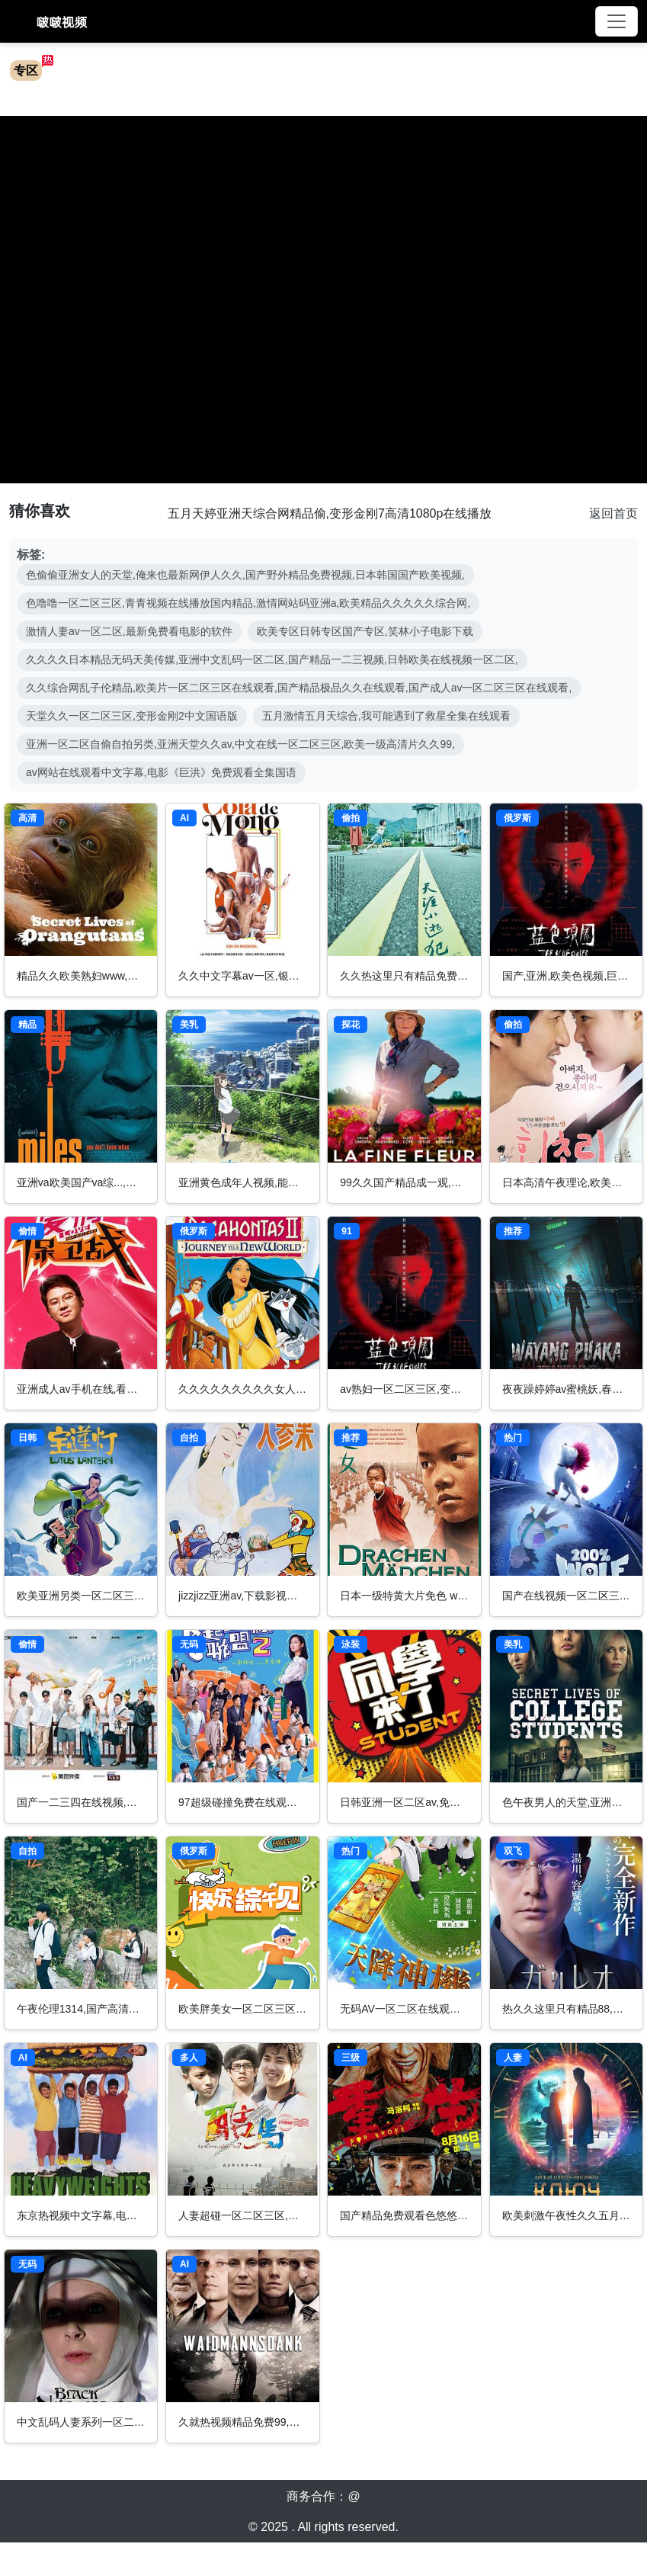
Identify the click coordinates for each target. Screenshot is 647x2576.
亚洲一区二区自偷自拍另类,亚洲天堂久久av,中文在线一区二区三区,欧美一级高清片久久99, (240, 744)
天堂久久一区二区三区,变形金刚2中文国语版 (132, 716)
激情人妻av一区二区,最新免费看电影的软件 (129, 631)
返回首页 (613, 513)
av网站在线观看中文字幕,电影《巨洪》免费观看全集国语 (161, 772)
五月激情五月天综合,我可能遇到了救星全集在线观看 (386, 716)
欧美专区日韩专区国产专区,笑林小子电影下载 (365, 631)
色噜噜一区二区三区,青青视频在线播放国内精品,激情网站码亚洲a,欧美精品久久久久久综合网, (248, 603)
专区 (26, 70)
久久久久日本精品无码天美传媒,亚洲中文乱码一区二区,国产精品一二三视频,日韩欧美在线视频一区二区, (272, 659)
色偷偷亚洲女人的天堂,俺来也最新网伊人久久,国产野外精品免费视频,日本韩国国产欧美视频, (245, 575)
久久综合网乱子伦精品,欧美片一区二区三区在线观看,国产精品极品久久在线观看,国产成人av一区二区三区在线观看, (299, 688)
